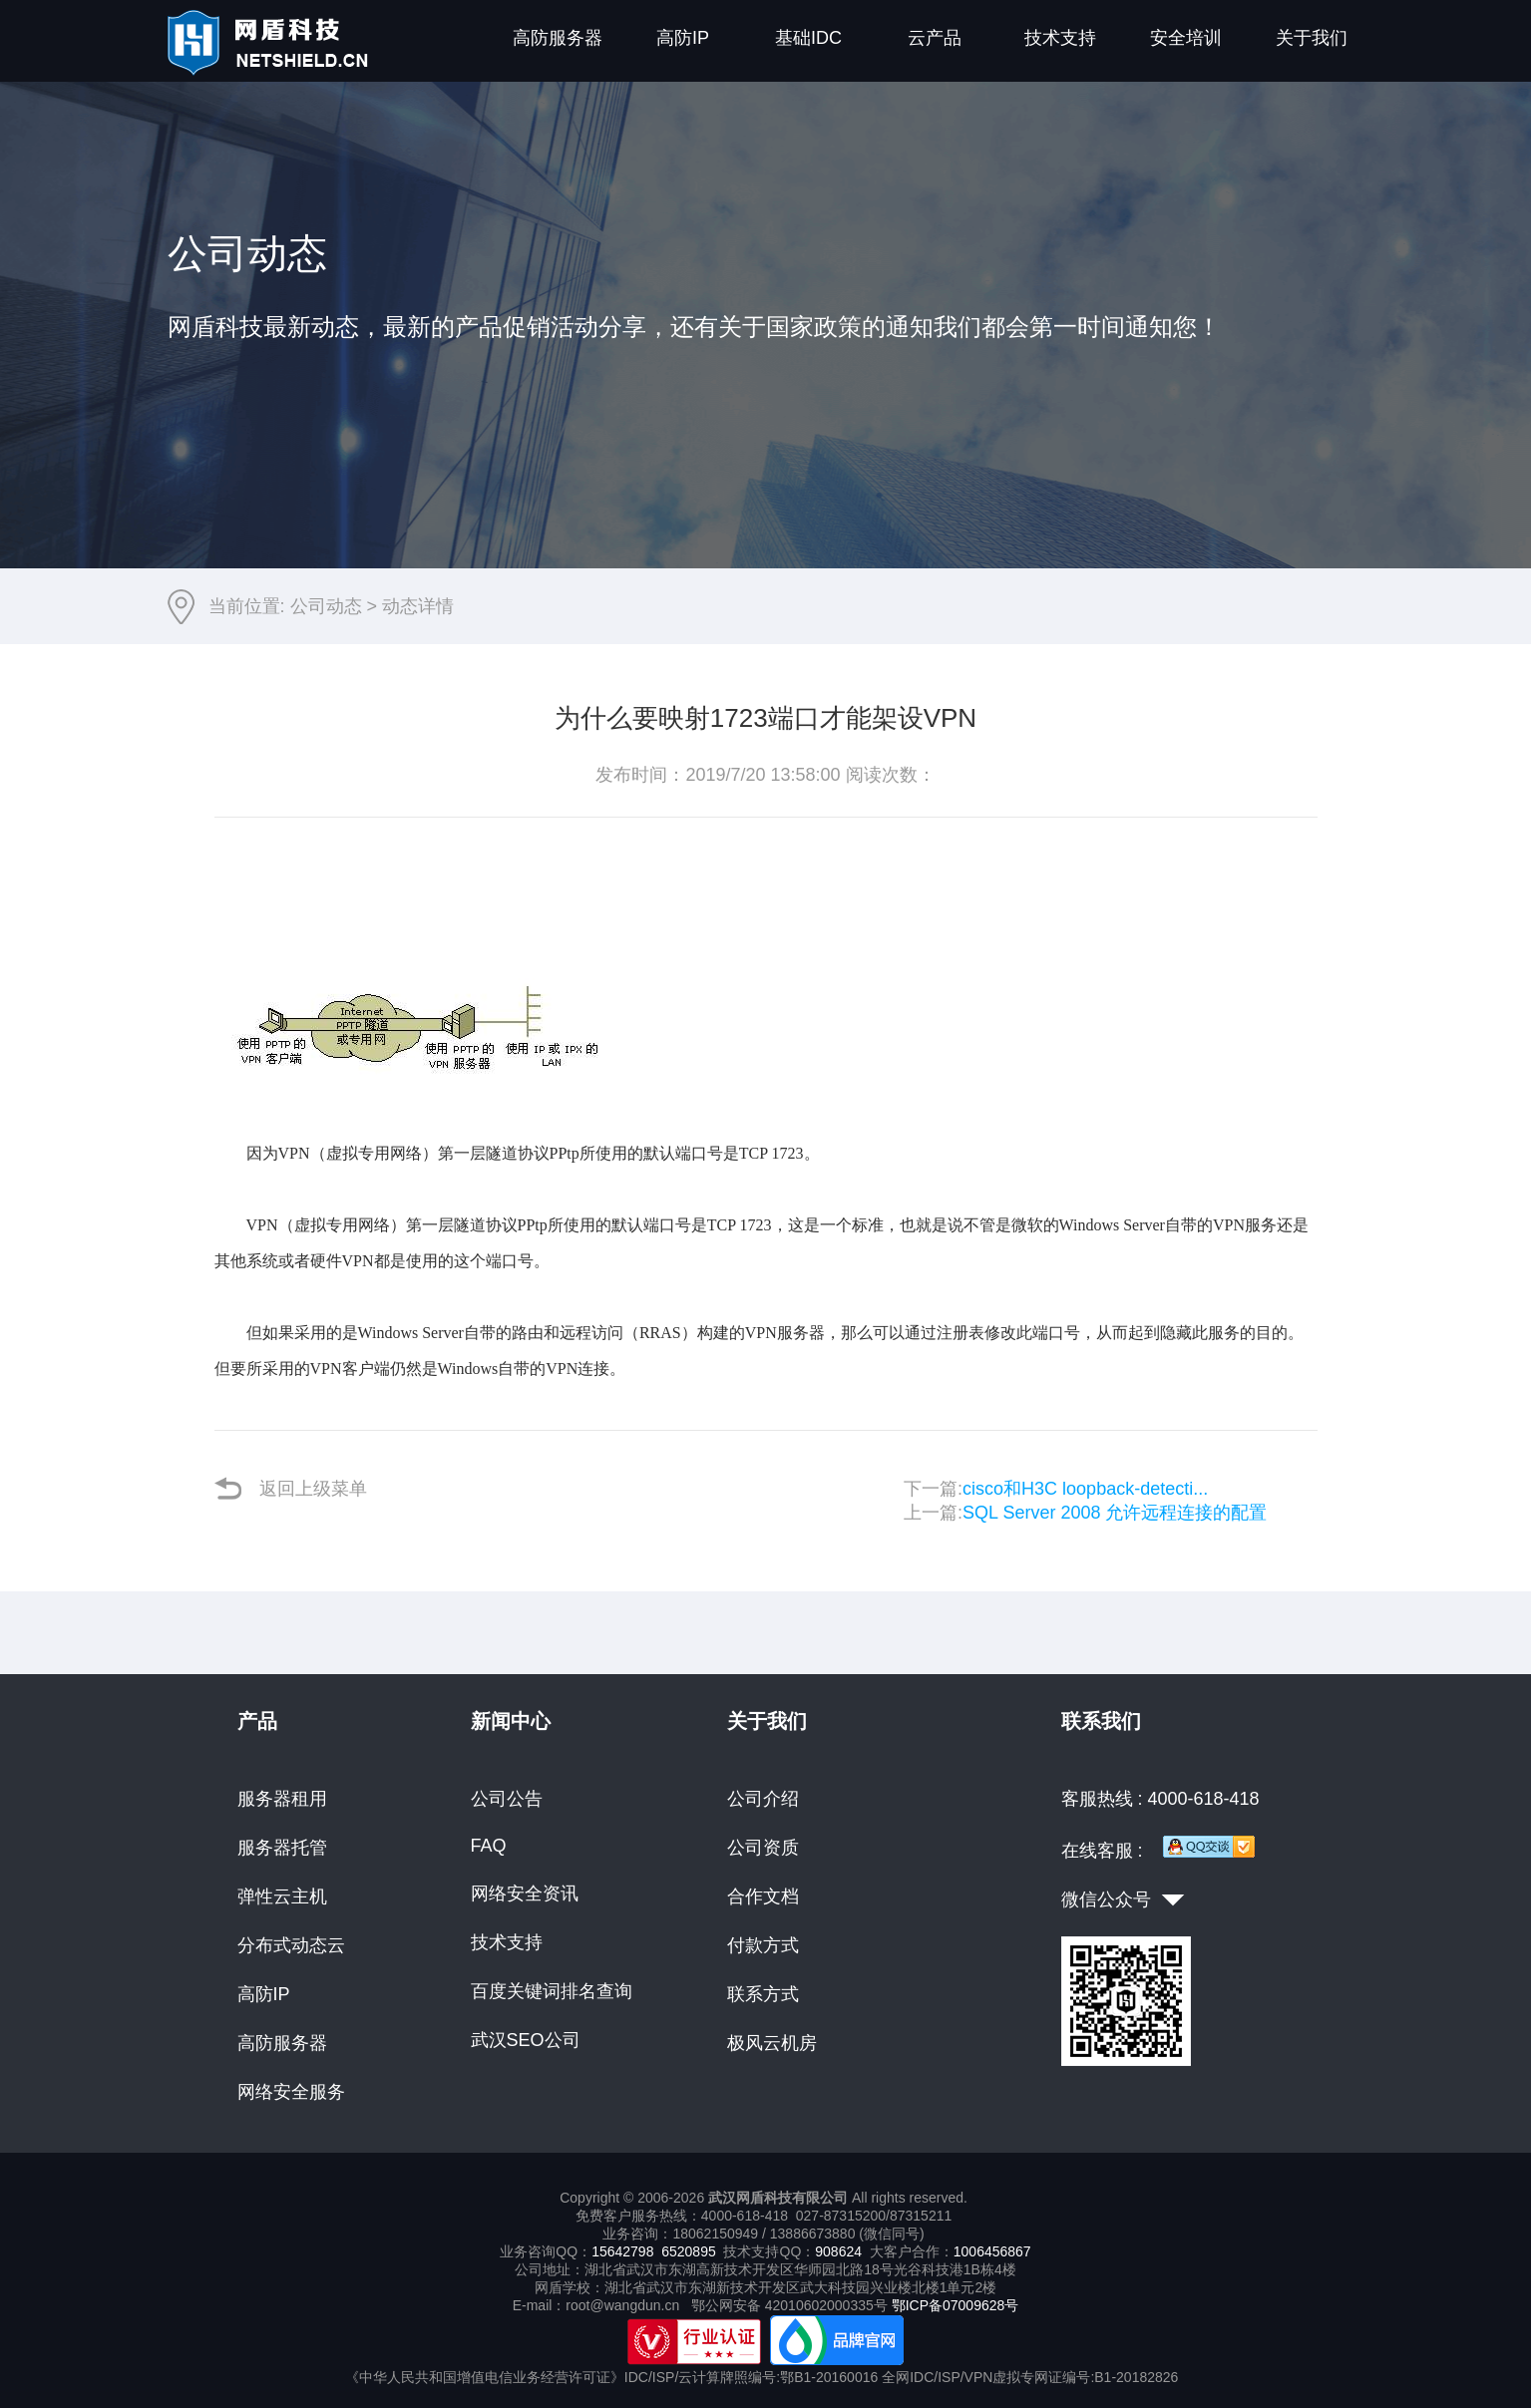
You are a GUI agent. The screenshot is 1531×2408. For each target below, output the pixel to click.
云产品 (934, 38)
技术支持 (1060, 38)
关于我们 (1311, 38)
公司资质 (763, 1848)
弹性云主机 (282, 1896)
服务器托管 (282, 1848)
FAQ (489, 1846)
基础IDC (808, 38)
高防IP (682, 38)
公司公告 (507, 1799)
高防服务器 (557, 38)
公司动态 (326, 606)
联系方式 (763, 1994)
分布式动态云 (291, 1945)
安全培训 (1186, 38)
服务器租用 (282, 1799)
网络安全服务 (291, 2092)
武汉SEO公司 (525, 2040)
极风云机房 (772, 2043)
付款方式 (763, 1945)
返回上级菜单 (290, 1488)
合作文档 (763, 1896)
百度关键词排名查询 (551, 1991)
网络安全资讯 (524, 1893)
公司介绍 (763, 1799)
